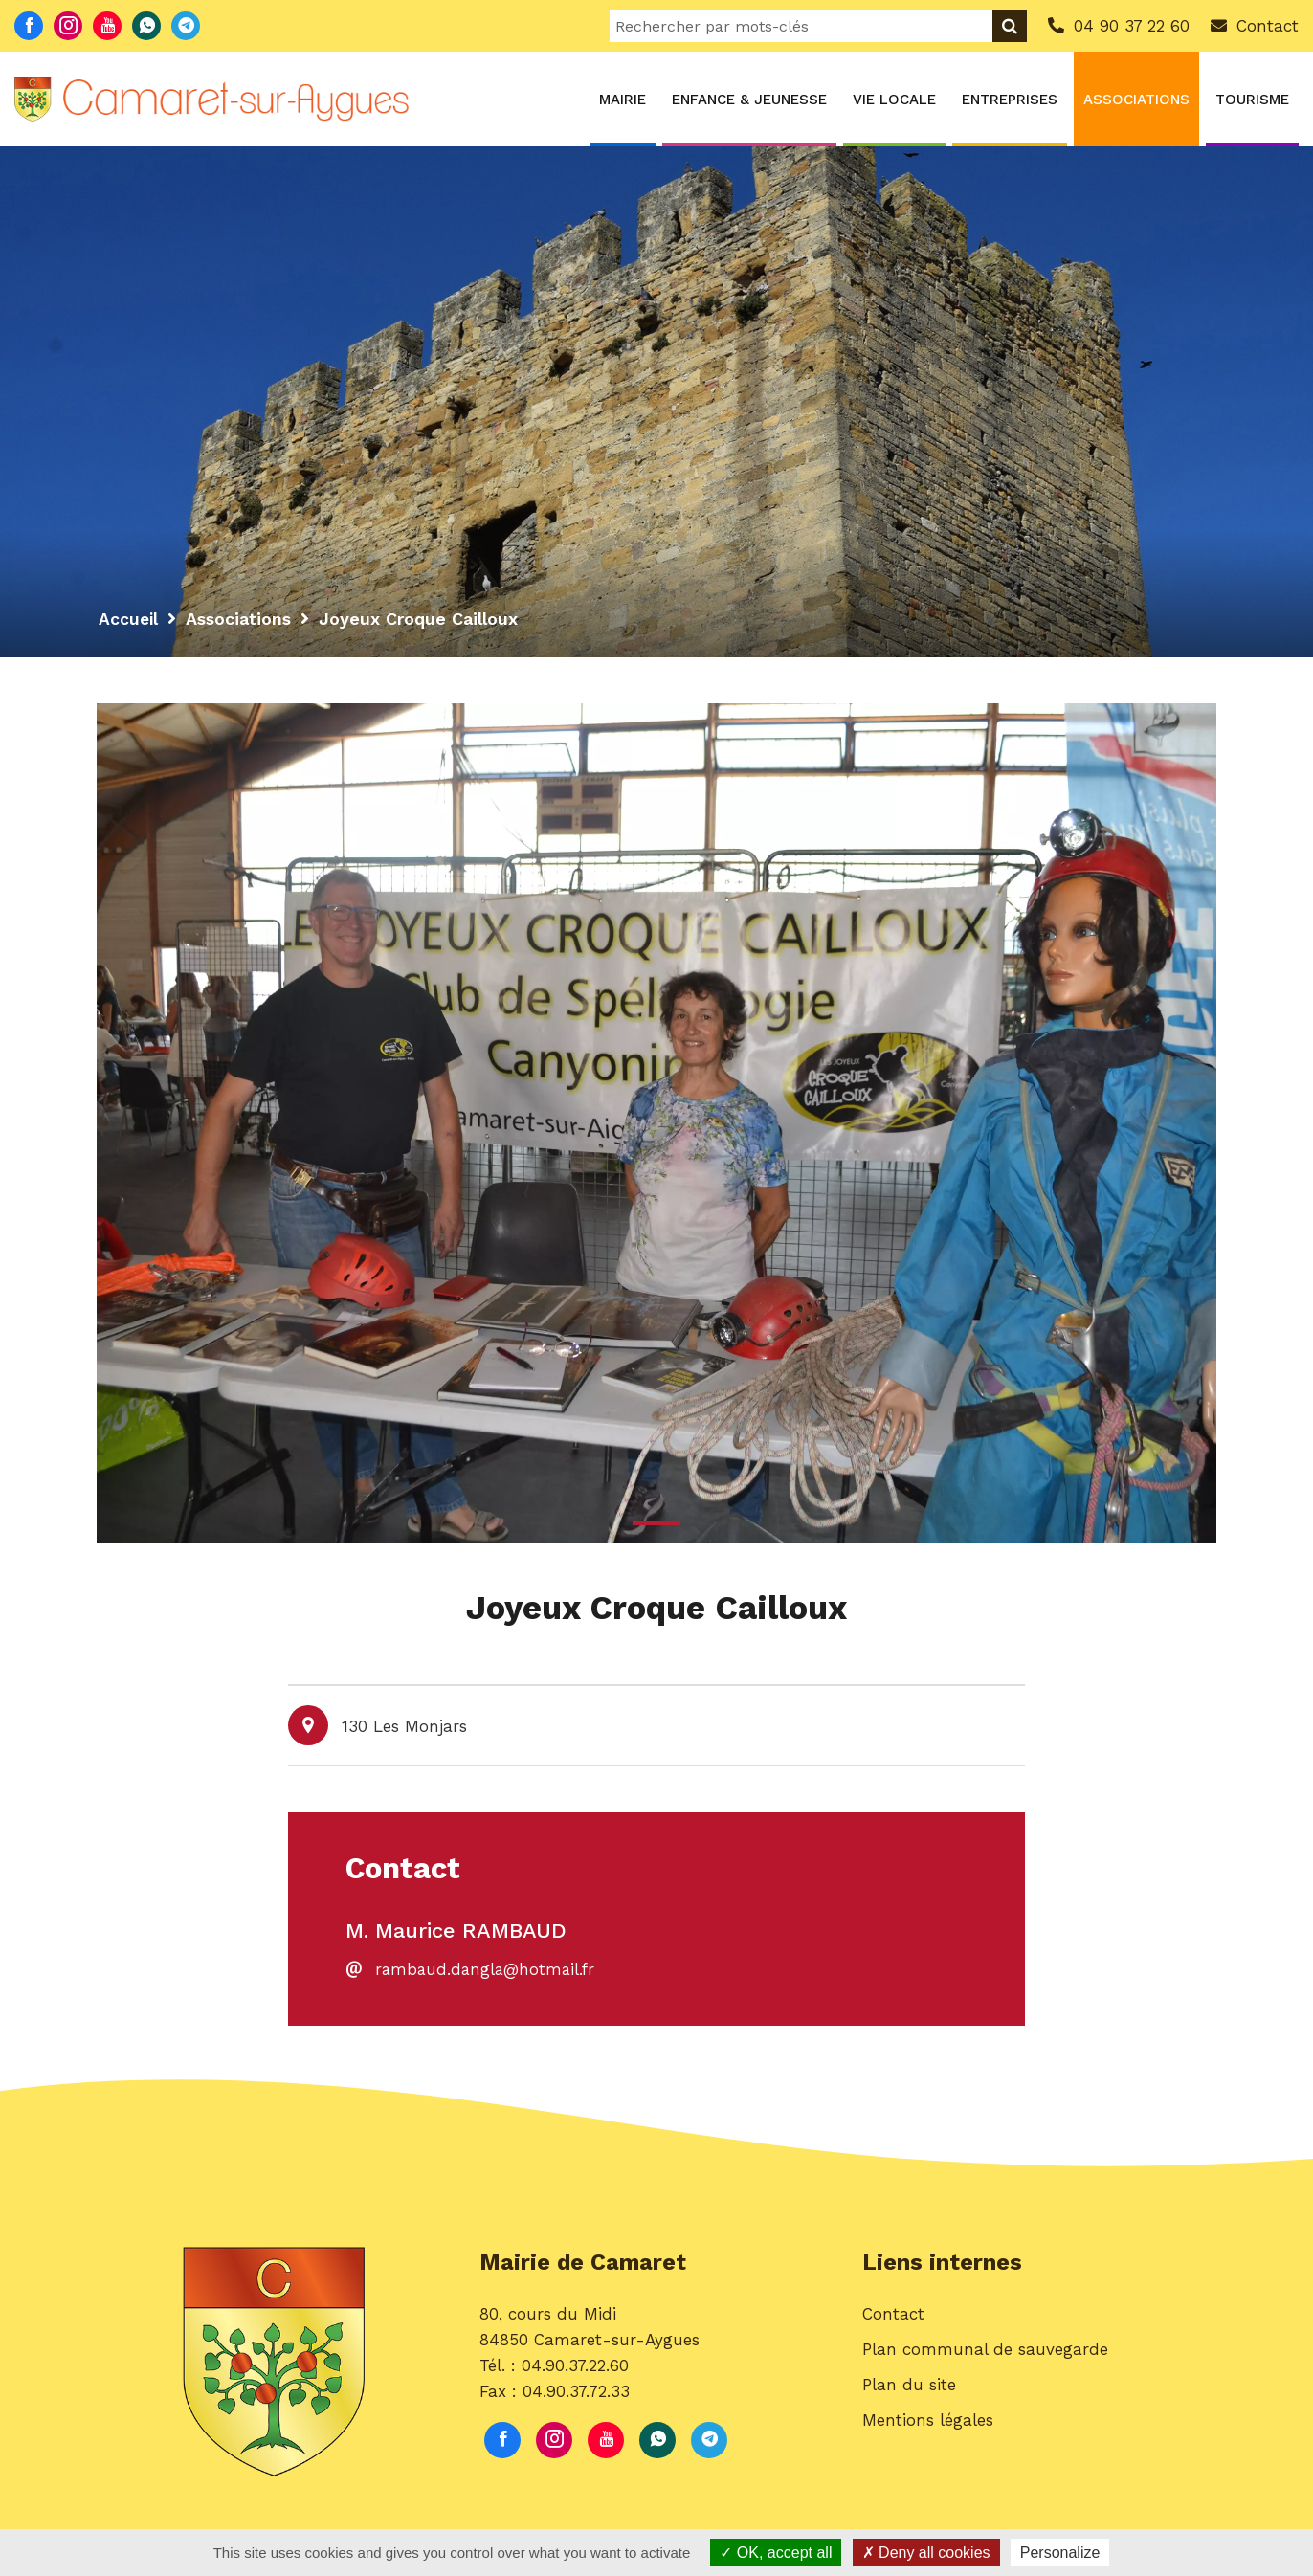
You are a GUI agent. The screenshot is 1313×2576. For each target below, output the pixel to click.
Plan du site (909, 2389)
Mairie (622, 99)
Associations (1136, 99)
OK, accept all (776, 2552)
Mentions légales (927, 2425)
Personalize (1060, 2552)
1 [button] (656, 1523)
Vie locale (894, 99)
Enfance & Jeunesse (749, 99)
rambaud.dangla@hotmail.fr (487, 1972)
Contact (893, 2318)
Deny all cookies (926, 2552)
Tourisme (1252, 99)
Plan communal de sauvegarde (985, 2354)
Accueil (129, 619)
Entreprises (1009, 99)
